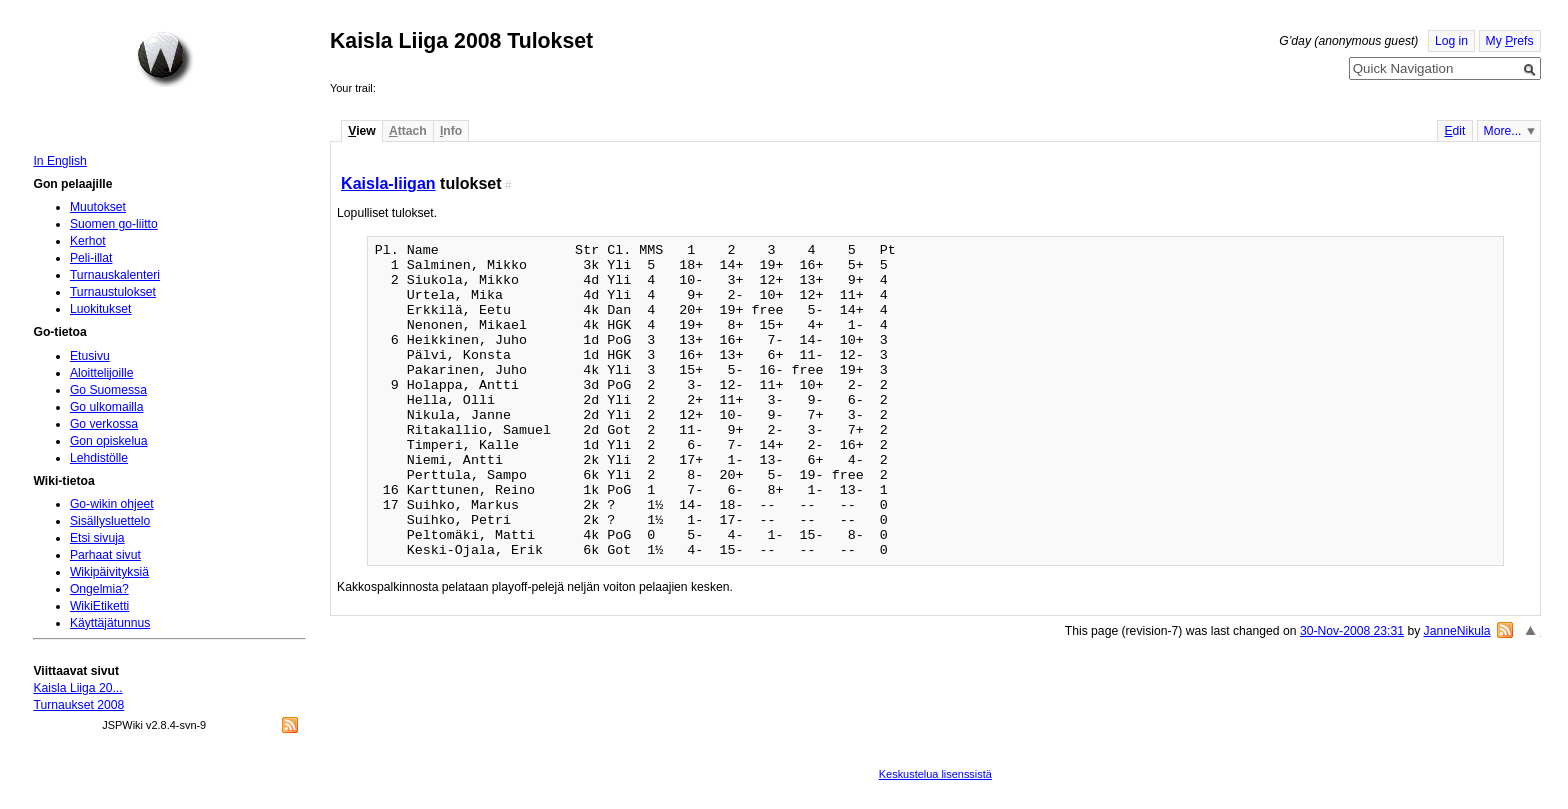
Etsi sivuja (97, 538)
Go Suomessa (108, 390)
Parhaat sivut (105, 555)
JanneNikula (1457, 631)
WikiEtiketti (99, 606)
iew (361, 131)
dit (1454, 131)
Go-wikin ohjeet (112, 504)
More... (1503, 131)
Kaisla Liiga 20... (77, 688)
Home (165, 59)
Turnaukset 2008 (78, 705)
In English (59, 161)
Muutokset (98, 207)
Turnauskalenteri (115, 275)
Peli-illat (91, 258)
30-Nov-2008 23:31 (1352, 631)
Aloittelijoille (102, 373)
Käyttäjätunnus (110, 623)
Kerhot (88, 241)
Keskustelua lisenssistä (935, 774)
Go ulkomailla (107, 407)
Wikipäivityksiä (109, 572)
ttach (408, 131)
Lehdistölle (99, 458)
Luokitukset (101, 309)
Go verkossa (104, 424)
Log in (1451, 41)
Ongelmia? (99, 589)
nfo (451, 131)
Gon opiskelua (109, 441)
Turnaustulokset (113, 292)
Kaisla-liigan (388, 183)
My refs (1510, 41)
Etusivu (90, 356)
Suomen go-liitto (114, 224)
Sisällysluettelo (110, 521)
